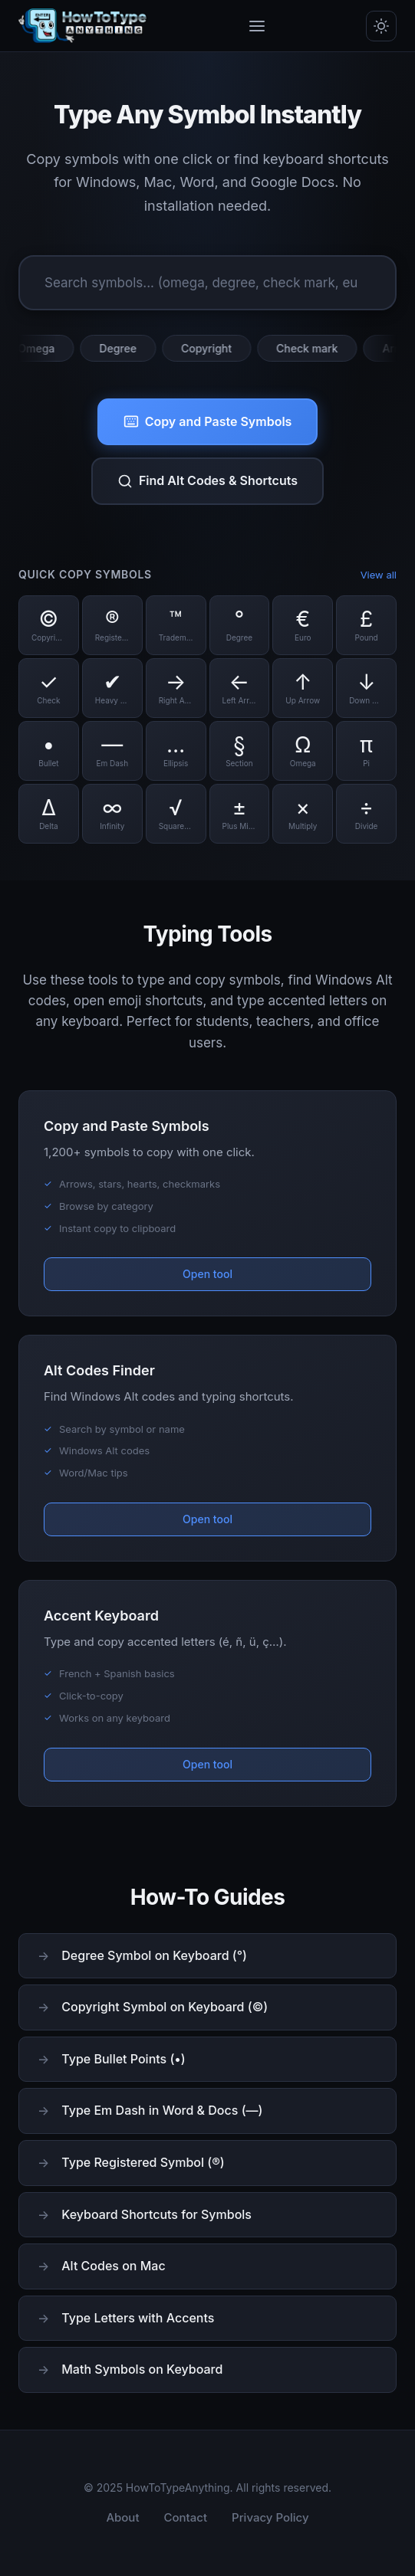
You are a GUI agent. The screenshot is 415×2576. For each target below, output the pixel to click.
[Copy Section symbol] (239, 751)
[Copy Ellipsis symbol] (176, 751)
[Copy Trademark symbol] (176, 625)
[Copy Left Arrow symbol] (239, 688)
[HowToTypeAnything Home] (82, 26)
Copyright (211, 348)
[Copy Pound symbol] (366, 625)
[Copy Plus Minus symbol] (239, 814)
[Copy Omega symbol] (302, 751)
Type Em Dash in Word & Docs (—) (161, 2110)
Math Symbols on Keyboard (141, 2369)
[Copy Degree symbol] (239, 625)
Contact (186, 2517)
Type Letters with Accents (137, 2317)
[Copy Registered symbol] (112, 625)
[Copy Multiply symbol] (302, 814)
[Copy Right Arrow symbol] (176, 688)
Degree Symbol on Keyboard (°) (154, 1955)
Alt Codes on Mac (113, 2265)
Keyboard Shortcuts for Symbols (156, 2214)
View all (379, 575)
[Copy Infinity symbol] (112, 814)
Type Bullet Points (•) (123, 2058)
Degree (123, 348)
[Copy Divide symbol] (366, 814)
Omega (41, 348)
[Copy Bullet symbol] (48, 751)
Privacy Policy (270, 2517)
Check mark (312, 348)
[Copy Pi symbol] (366, 751)
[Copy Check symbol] (48, 688)
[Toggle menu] (257, 26)
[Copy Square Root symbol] (176, 814)
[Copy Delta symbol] (48, 814)
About (122, 2517)
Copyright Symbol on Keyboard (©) (164, 2006)
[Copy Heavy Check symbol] (112, 688)
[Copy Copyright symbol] (48, 625)
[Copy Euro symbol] (302, 625)
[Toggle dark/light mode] (381, 26)
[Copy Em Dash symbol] (112, 751)
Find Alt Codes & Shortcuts (207, 481)
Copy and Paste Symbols (208, 422)
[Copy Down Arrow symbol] (366, 688)
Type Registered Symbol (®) (142, 2162)
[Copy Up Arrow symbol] (302, 688)
